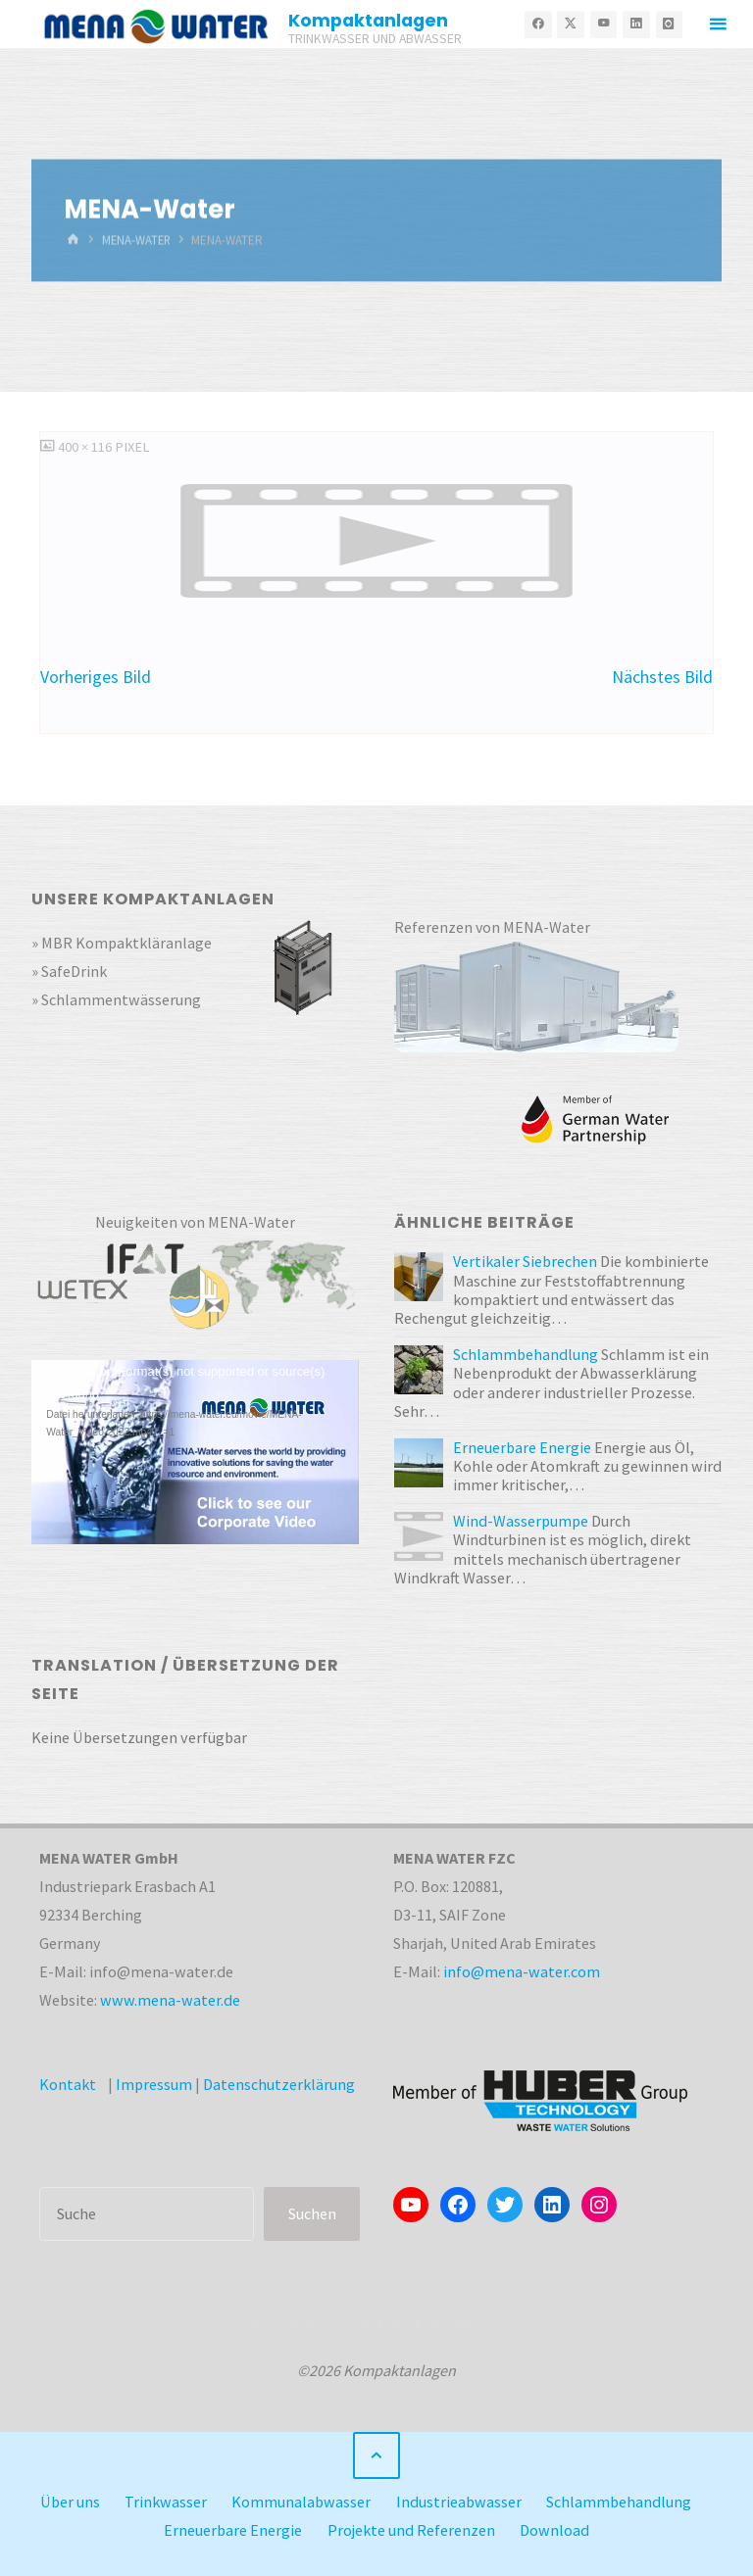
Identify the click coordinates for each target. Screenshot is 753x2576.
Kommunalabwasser (301, 2501)
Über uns (70, 2501)
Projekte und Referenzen (411, 2530)
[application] (195, 1452)
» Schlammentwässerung (116, 999)
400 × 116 (86, 447)
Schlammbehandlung (618, 2501)
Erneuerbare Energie (233, 2530)
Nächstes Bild (662, 677)
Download (554, 2530)
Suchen (312, 2213)
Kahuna (384, 2325)
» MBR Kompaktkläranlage (122, 942)
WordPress (463, 2325)
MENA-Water (138, 239)
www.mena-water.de (170, 2000)
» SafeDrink (69, 971)
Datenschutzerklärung (279, 2084)
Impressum (154, 2084)
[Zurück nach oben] (376, 2455)
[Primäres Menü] (717, 24)
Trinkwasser (166, 2501)
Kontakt (67, 2084)
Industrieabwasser (459, 2501)
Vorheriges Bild (95, 677)
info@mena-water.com (521, 1971)
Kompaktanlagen (369, 20)
